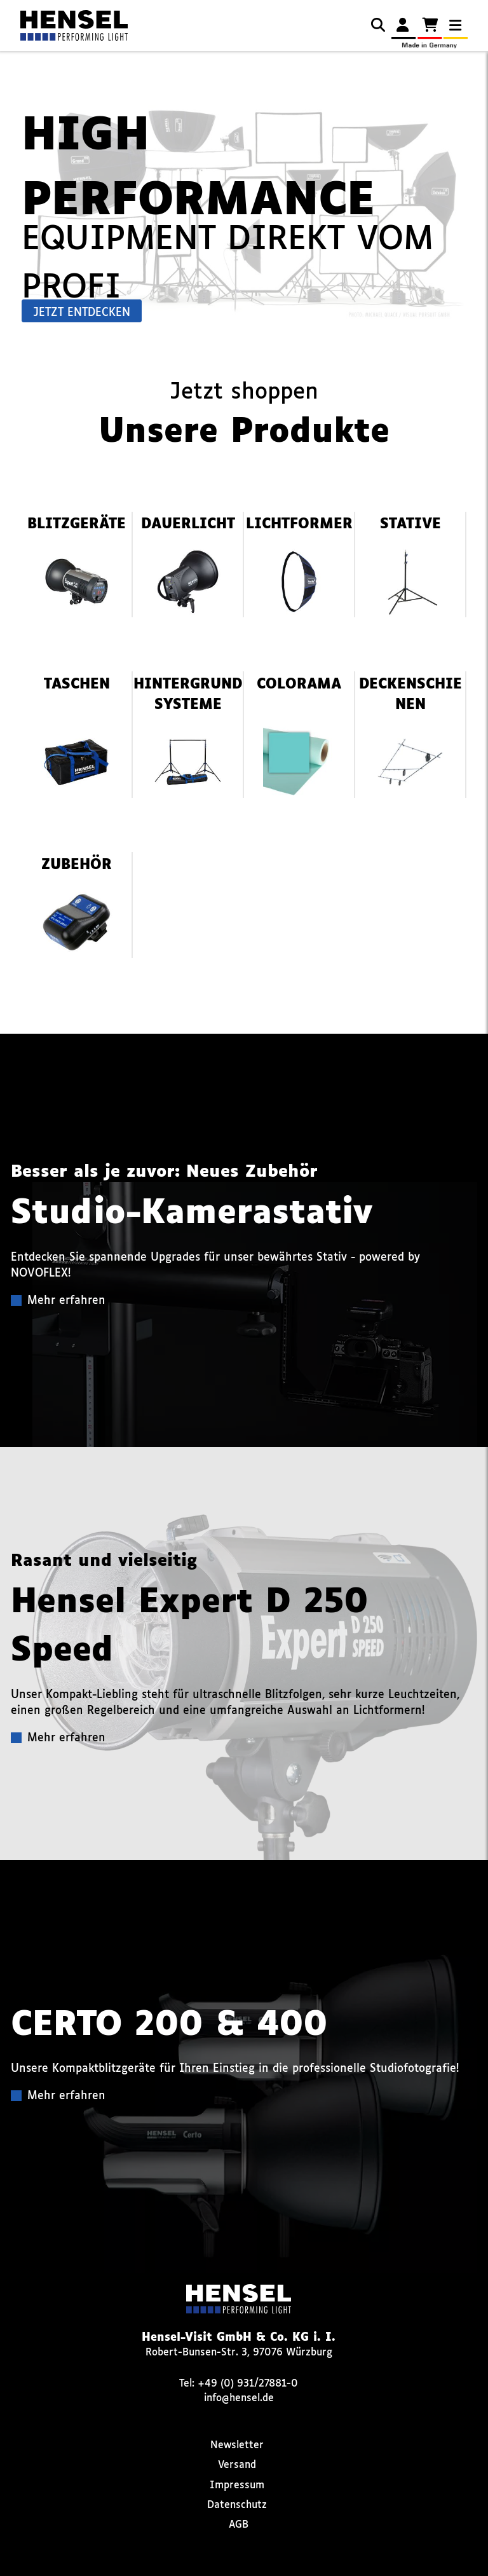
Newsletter (237, 2445)
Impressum (237, 2485)
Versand (237, 2465)
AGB (238, 2525)
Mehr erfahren (66, 1301)
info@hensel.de (239, 2398)
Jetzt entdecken (81, 313)
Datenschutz (237, 2505)
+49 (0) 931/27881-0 (248, 2383)
